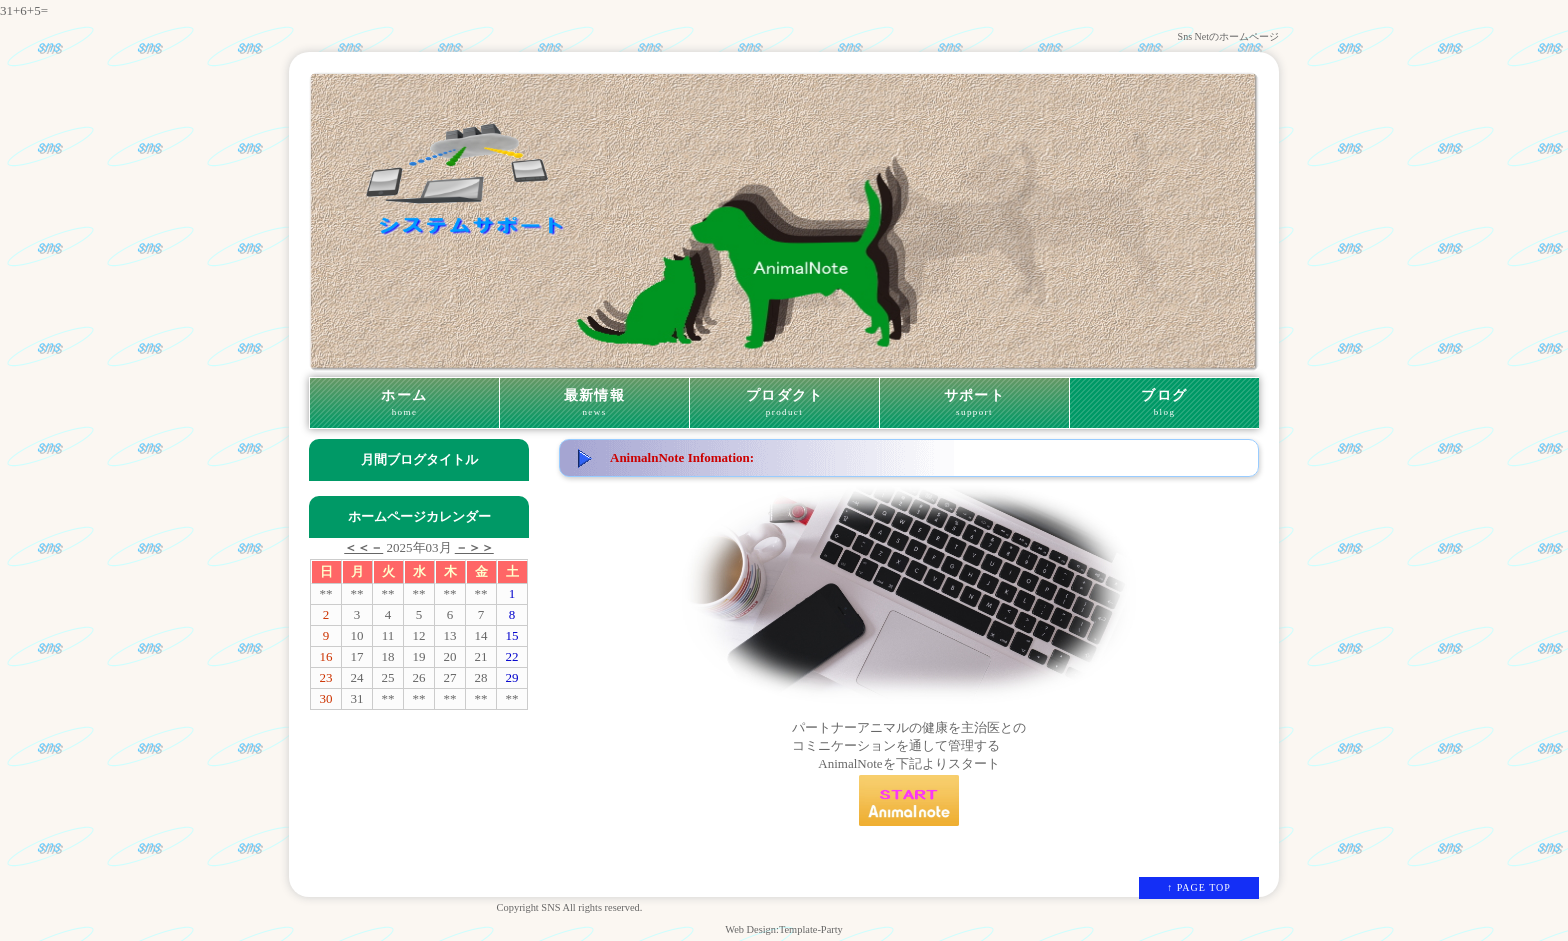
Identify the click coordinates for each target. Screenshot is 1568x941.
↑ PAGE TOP (1199, 887)
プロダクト (784, 403)
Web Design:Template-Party (784, 929)
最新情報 (594, 403)
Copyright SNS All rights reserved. (570, 907)
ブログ (1164, 403)
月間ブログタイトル (419, 459)
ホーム (404, 403)
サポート (974, 403)
